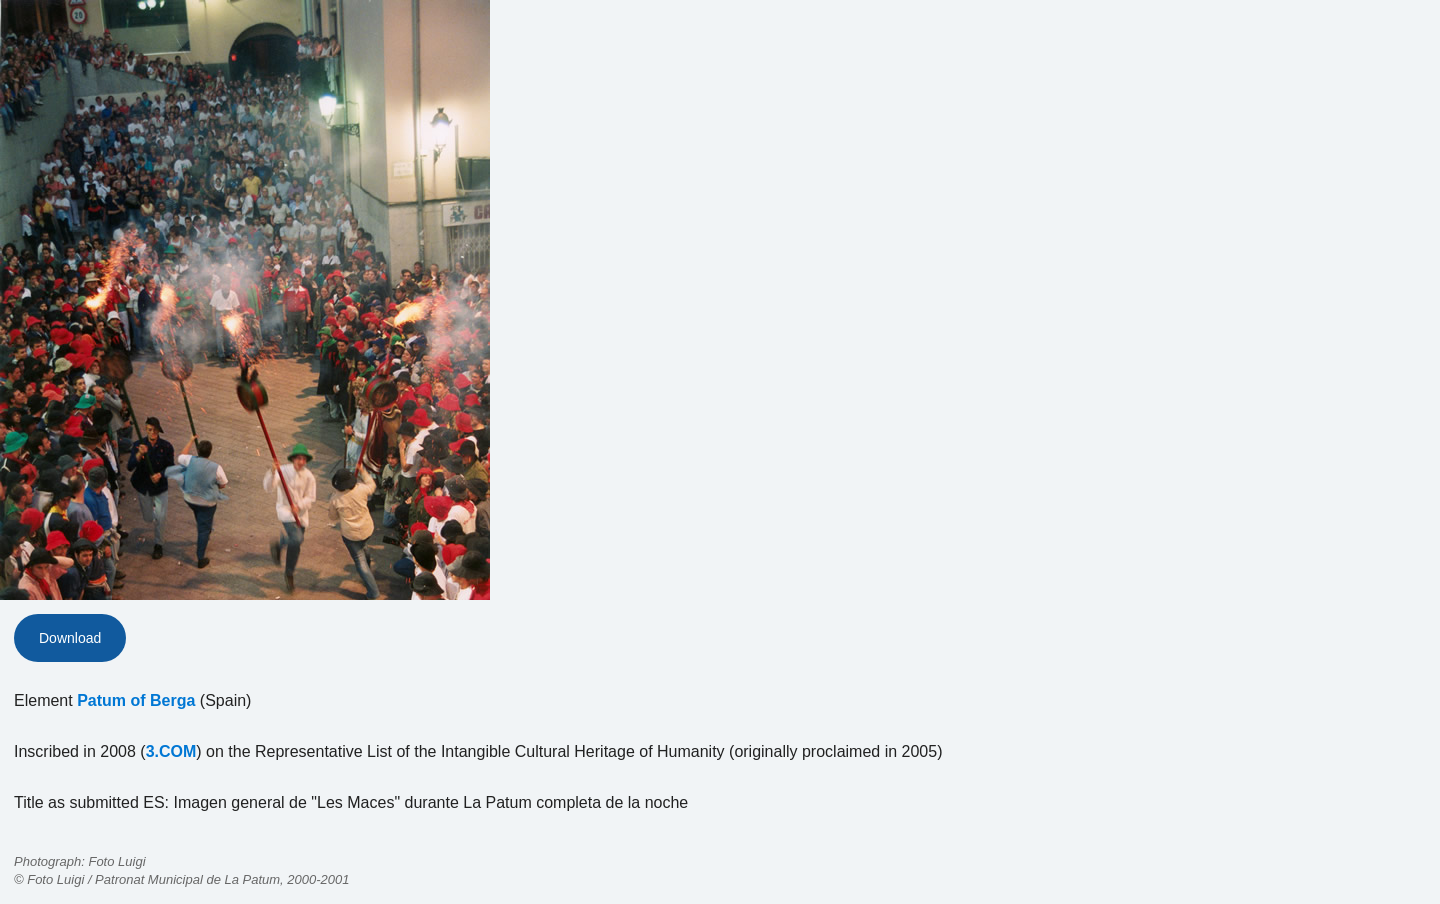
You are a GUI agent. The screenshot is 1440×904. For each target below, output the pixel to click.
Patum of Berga (136, 700)
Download (70, 638)
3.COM (171, 751)
